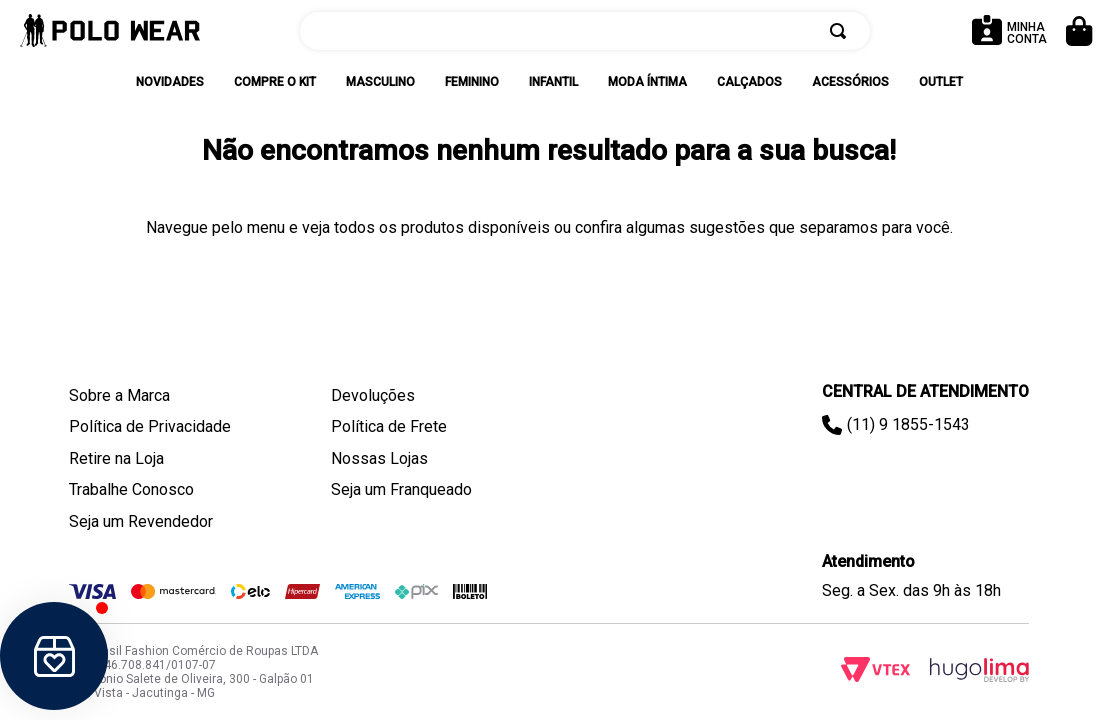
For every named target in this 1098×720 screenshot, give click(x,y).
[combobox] (585, 31)
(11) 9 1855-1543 (908, 424)
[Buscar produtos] (842, 31)
